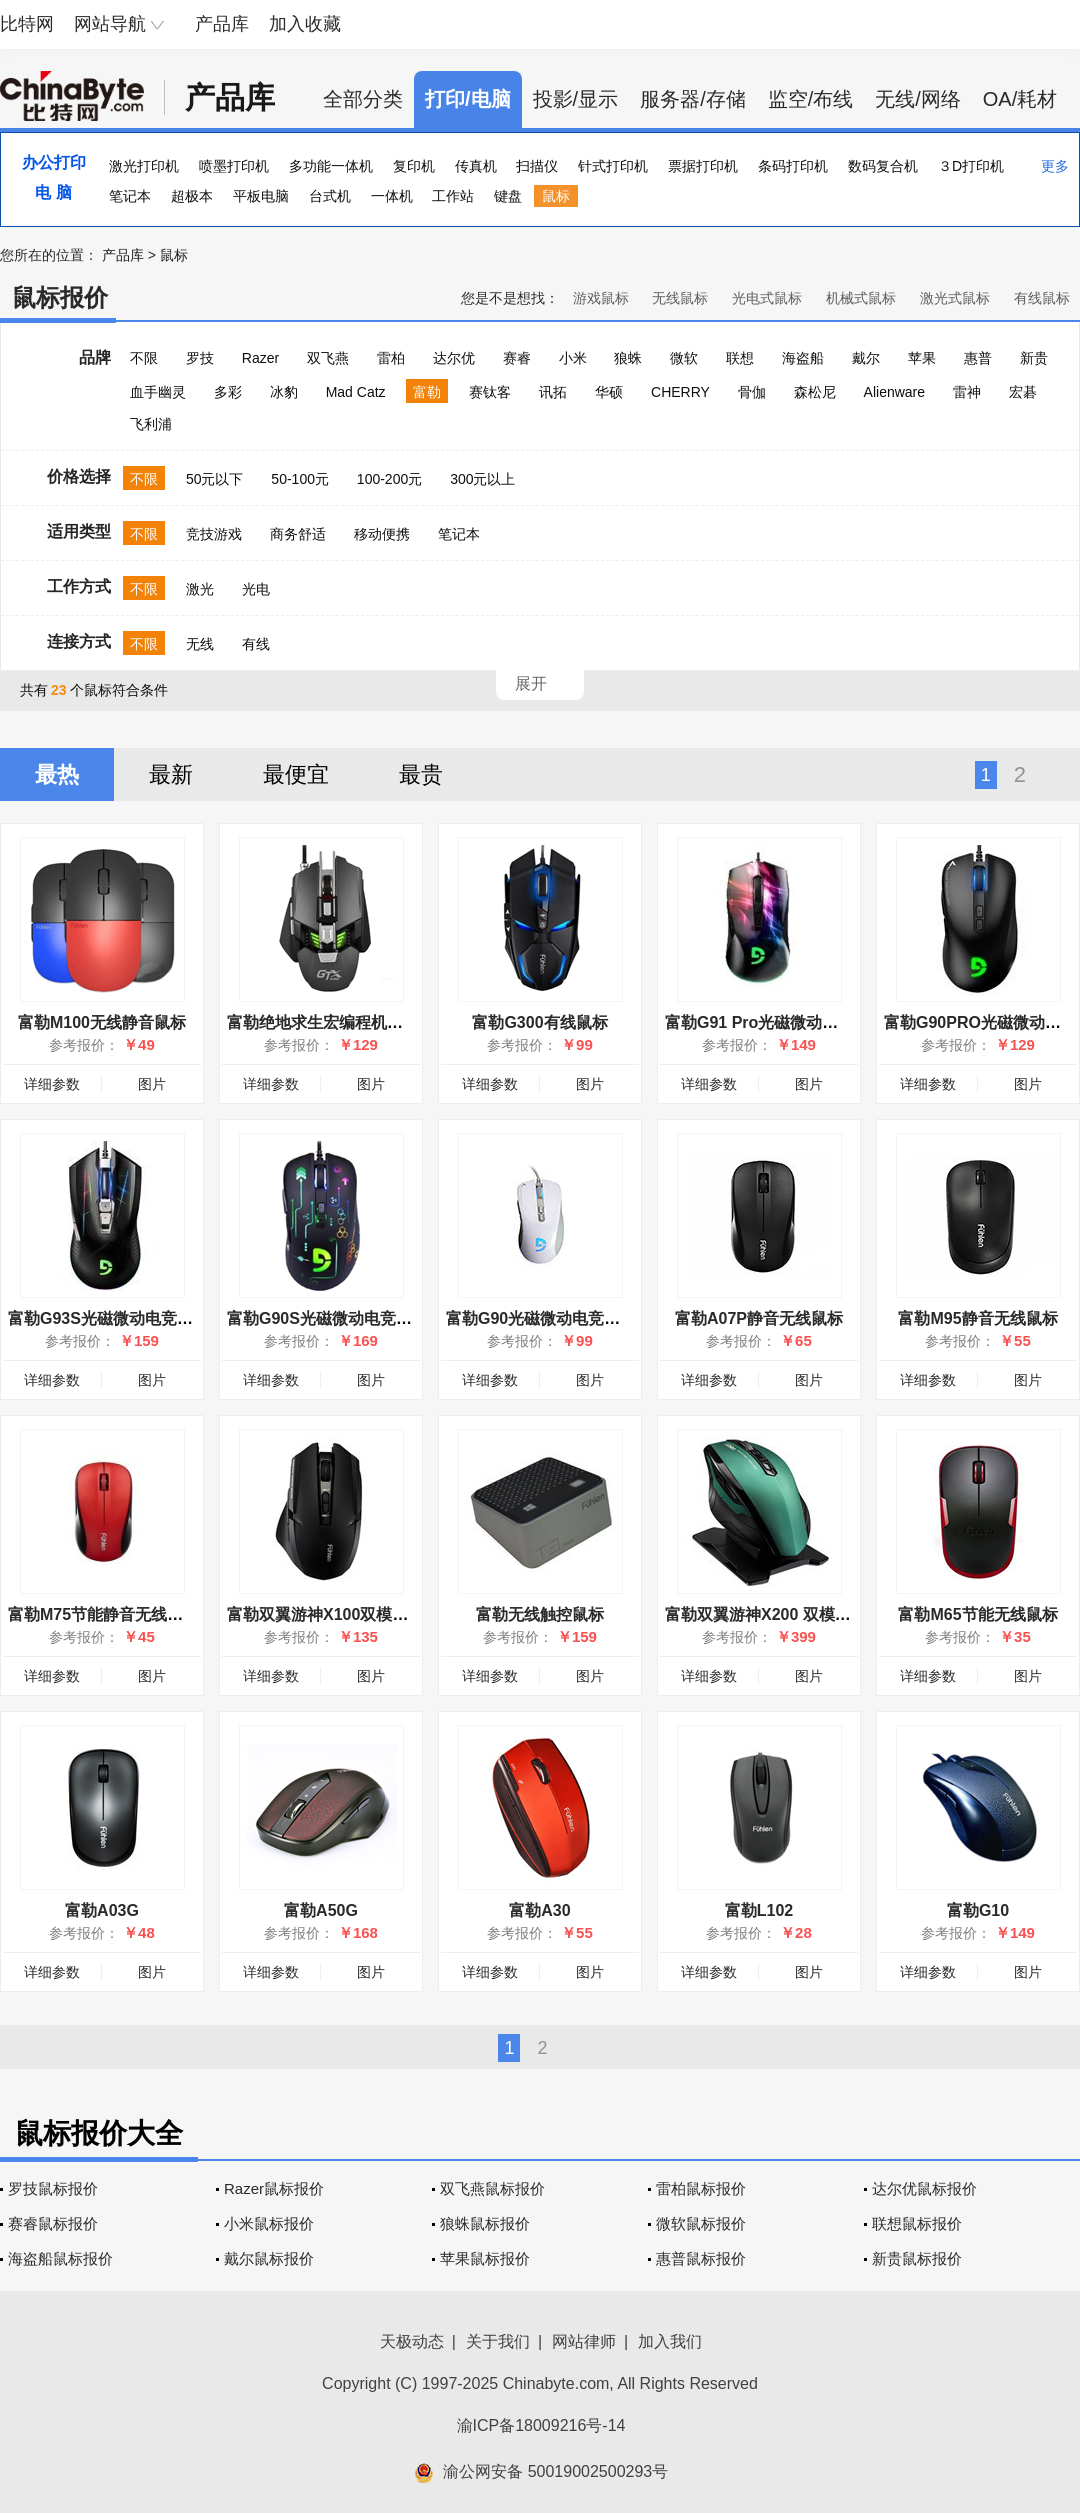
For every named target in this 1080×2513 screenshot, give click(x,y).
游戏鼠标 (601, 298)
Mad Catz (356, 392)
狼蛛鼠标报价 (485, 2223)
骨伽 (752, 392)
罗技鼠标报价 (53, 2188)
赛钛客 (490, 392)
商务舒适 (298, 534)
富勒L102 (759, 1910)
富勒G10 (978, 1910)
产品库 (222, 24)
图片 (152, 1084)
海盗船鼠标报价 (60, 2258)
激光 (200, 589)
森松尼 (815, 392)
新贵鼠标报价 (917, 2258)
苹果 (922, 358)
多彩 (228, 392)
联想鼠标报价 (917, 2223)
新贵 (1034, 358)
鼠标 (556, 196)
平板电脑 (261, 196)
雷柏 (391, 358)
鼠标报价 (60, 297)
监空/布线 (811, 99)
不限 (144, 358)
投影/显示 (576, 99)
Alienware (894, 392)
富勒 (427, 392)
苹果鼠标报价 (485, 2258)
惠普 (978, 358)
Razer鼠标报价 (274, 2188)
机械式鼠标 (861, 298)
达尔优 (454, 358)
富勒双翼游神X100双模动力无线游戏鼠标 (373, 1614)
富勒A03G (102, 1910)
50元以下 (215, 479)
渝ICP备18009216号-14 (541, 2425)
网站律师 (584, 2341)
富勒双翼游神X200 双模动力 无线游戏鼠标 (816, 1614)
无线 (200, 644)
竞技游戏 (214, 534)
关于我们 (498, 2341)
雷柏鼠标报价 (701, 2188)
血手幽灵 (158, 392)
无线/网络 (918, 99)
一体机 (392, 196)
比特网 (27, 24)
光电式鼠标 (767, 298)
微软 (684, 358)
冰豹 (284, 392)
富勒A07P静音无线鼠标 (759, 1318)
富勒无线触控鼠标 (540, 1614)
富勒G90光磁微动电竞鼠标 (541, 1318)
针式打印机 (613, 166)
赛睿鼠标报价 (53, 2223)
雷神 (967, 392)
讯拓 (553, 392)
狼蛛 (628, 358)
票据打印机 (703, 166)
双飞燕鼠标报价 (492, 2188)
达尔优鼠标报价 (924, 2188)
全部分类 (363, 99)
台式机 (330, 196)
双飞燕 (328, 358)
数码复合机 (883, 166)
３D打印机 (971, 166)
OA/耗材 (1020, 99)
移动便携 (382, 534)
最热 (57, 774)
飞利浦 (151, 424)
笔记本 (130, 196)
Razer (260, 358)
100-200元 (389, 479)
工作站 (453, 196)
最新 (171, 774)
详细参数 (52, 1084)
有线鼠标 (1042, 298)
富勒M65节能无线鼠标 (977, 1614)
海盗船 (803, 358)
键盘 (508, 196)
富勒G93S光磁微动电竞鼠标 (108, 1318)
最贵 (421, 774)
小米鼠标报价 (269, 2223)
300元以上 (482, 479)
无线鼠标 (680, 298)
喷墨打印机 (234, 166)
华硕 (609, 392)
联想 (740, 358)
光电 (256, 589)
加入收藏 (305, 24)
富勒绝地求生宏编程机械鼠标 (331, 1022)
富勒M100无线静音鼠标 (102, 1022)
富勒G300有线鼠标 (539, 1022)
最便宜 (296, 774)
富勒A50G (321, 1910)
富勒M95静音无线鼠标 (977, 1318)
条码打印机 (793, 166)
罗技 (200, 358)
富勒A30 (539, 1910)
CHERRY (680, 392)
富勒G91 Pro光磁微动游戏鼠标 (775, 1022)
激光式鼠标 (955, 298)
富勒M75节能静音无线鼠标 (103, 1614)
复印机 (414, 166)
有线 (256, 644)
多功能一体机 (331, 166)
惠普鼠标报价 (701, 2258)
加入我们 (670, 2341)
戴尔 (866, 358)
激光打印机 (144, 166)
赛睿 (517, 358)
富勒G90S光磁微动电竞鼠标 (327, 1318)
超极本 (192, 196)
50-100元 (300, 479)
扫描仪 (537, 166)
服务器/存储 (693, 99)
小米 (573, 358)
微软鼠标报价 (701, 2223)
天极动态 (412, 2341)
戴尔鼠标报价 (269, 2258)
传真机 (476, 166)
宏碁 (1023, 392)
